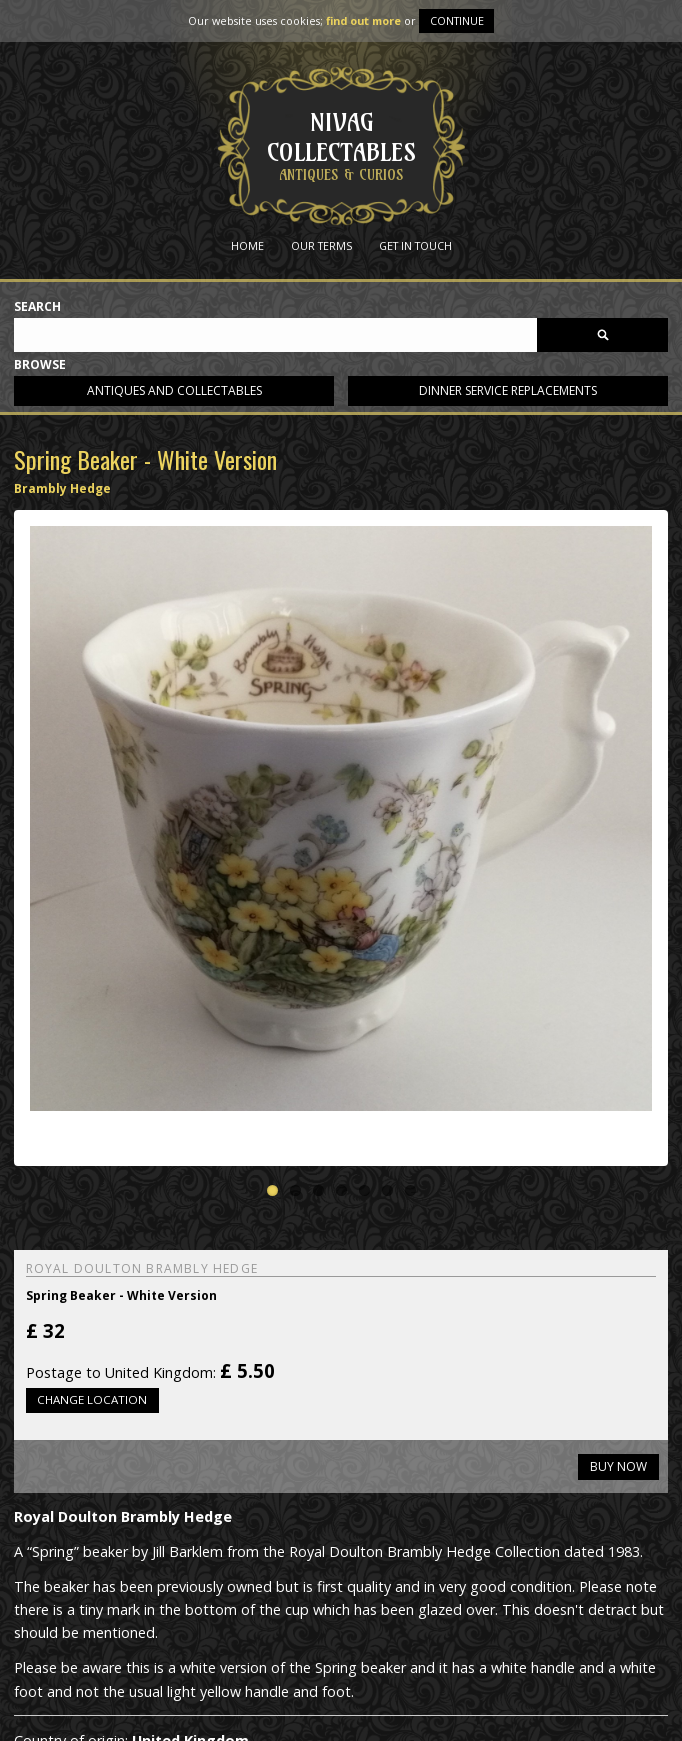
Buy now (618, 1466)
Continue (457, 20)
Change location (92, 1399)
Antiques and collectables (174, 390)
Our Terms (321, 245)
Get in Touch (415, 245)
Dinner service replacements (508, 390)
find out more (363, 20)
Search (37, 307)
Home (247, 245)
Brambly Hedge (62, 488)
